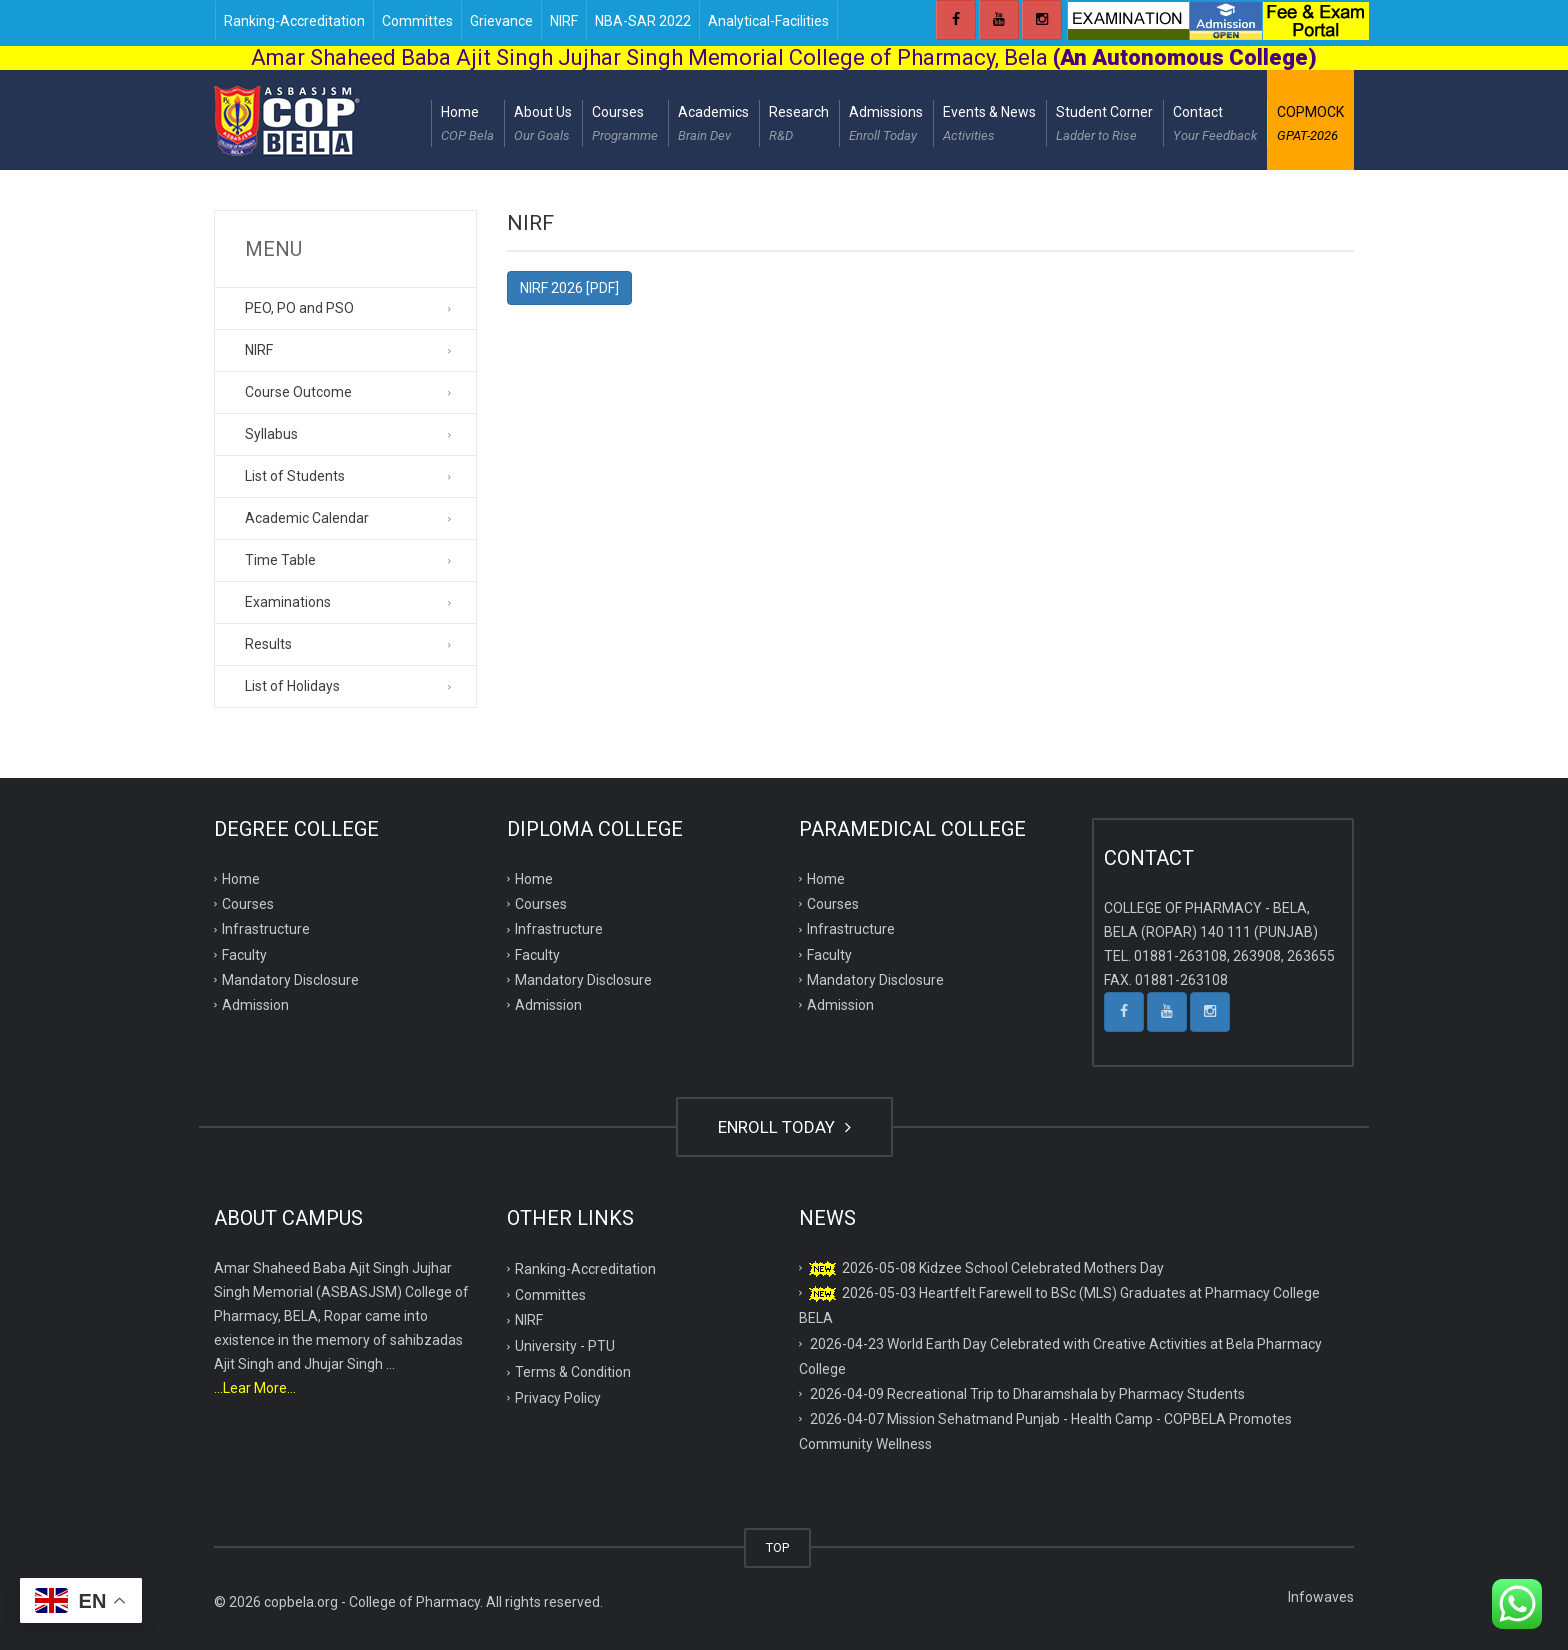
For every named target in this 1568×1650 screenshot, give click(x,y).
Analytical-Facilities (768, 21)
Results (268, 644)
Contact (1215, 126)
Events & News (989, 126)
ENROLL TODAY (784, 1127)
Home (467, 126)
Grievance (501, 21)
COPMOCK (1310, 126)
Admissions (886, 126)
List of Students (295, 476)
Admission (255, 1005)
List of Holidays (292, 686)
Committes (417, 21)
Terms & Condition (573, 1372)
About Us (543, 126)
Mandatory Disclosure (290, 980)
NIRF (564, 21)
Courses (625, 126)
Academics (713, 126)
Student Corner (1104, 126)
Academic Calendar (307, 518)
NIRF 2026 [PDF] (569, 288)
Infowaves (1321, 1597)
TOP (777, 1547)
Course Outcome (298, 392)
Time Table (280, 560)
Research (799, 126)
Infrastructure (266, 929)
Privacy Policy (558, 1398)
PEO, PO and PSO (299, 308)
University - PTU (565, 1346)
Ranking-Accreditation (294, 21)
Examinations (288, 602)
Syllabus (271, 434)
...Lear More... (255, 1388)
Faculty (244, 955)
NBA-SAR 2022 (643, 21)
